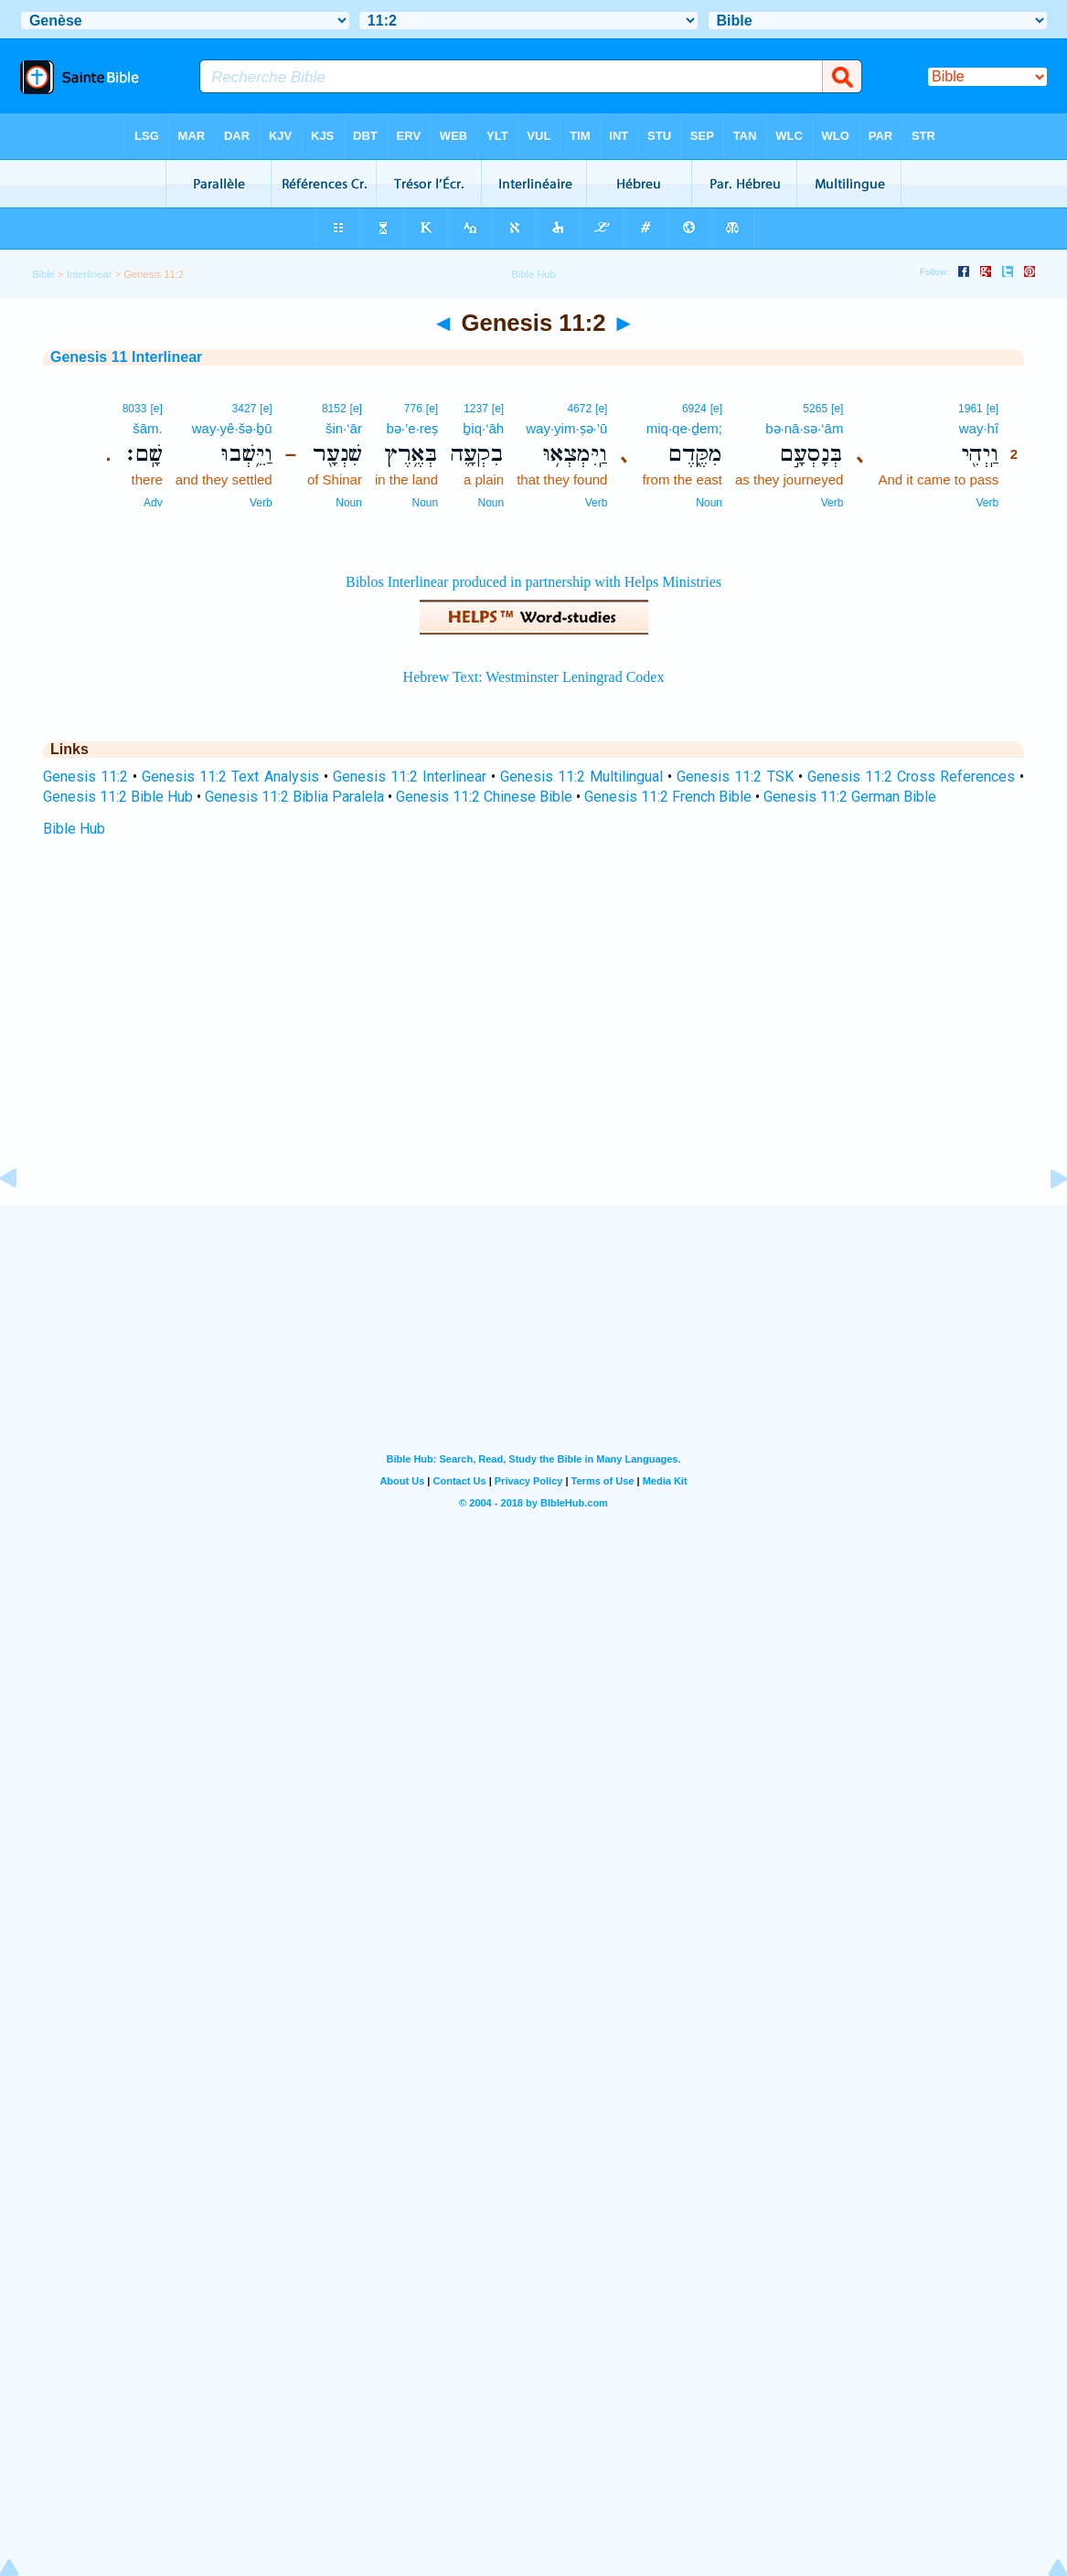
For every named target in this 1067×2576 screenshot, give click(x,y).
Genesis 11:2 (85, 776)
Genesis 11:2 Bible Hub (118, 796)
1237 (476, 408)
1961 (970, 408)
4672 (579, 408)
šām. (148, 428)
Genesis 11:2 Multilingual (581, 776)
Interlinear (89, 274)
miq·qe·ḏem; (684, 428)
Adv (153, 502)
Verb (987, 502)
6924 (694, 408)
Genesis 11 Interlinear (126, 357)
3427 (244, 408)
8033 (135, 408)
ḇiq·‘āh (483, 428)
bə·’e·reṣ (412, 428)
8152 (334, 408)
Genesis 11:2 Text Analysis (230, 776)
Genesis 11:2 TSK (735, 776)
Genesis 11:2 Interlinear (409, 776)
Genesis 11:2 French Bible (668, 796)
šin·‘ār (343, 428)
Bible (43, 274)
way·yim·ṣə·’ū (566, 428)
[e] (992, 408)
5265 (815, 408)
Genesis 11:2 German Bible (849, 796)
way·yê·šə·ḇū (232, 428)
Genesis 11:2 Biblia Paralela (294, 796)
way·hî (978, 428)
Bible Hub (74, 828)
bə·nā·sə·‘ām (804, 428)
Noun (709, 502)
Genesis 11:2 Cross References (911, 776)
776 (413, 408)
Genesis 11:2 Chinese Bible (484, 796)
